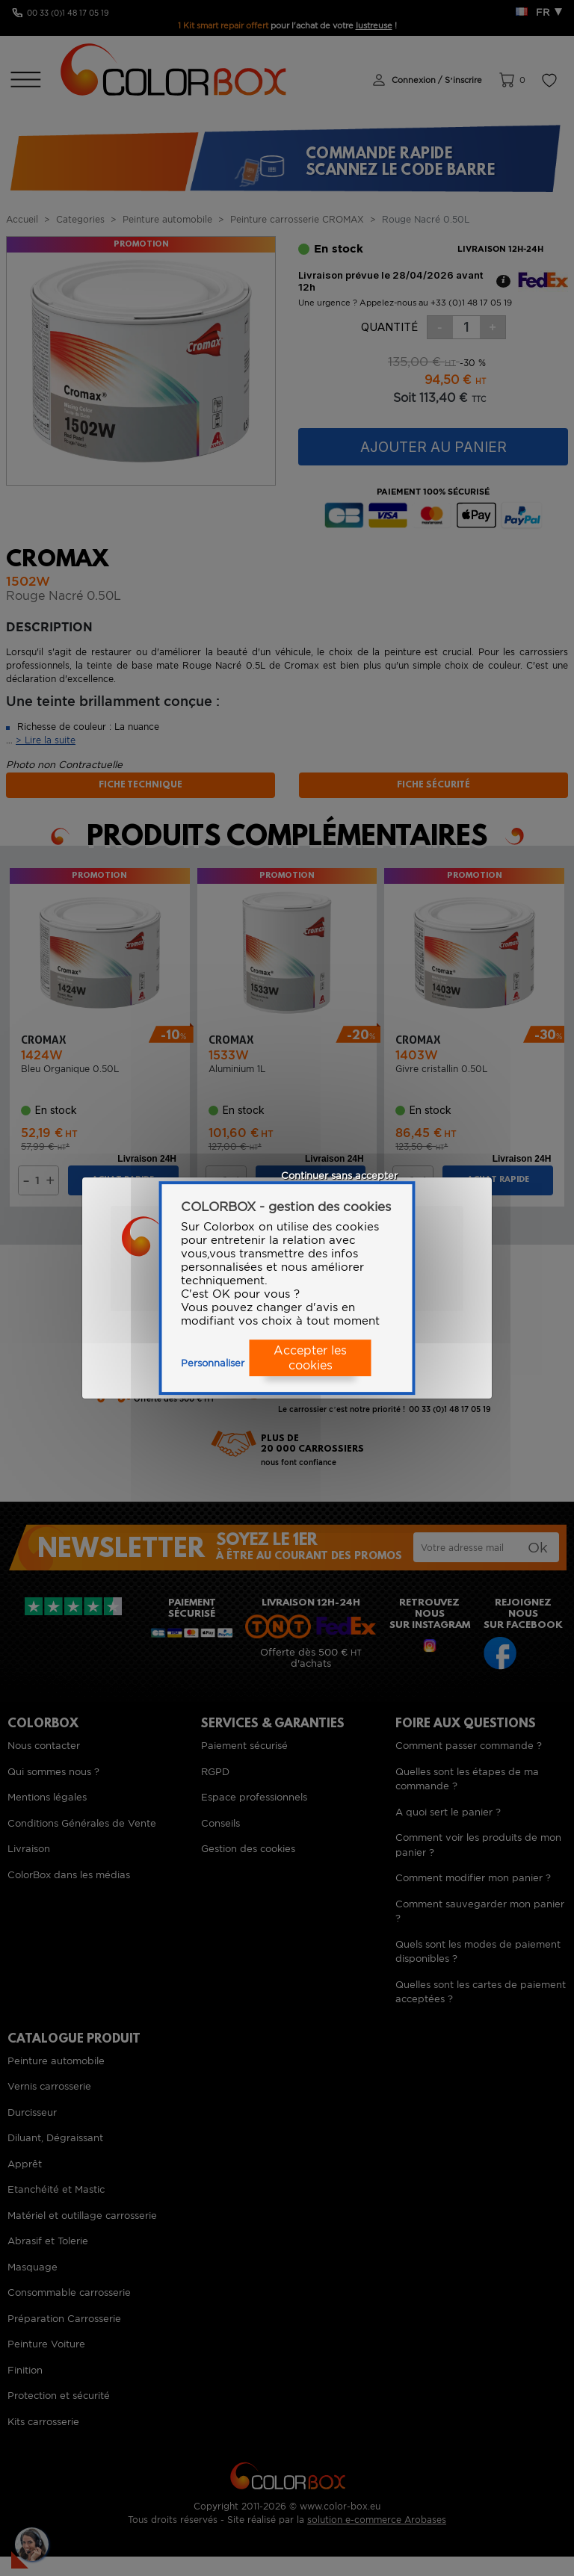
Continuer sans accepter (339, 1175)
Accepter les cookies (310, 1358)
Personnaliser (212, 1363)
